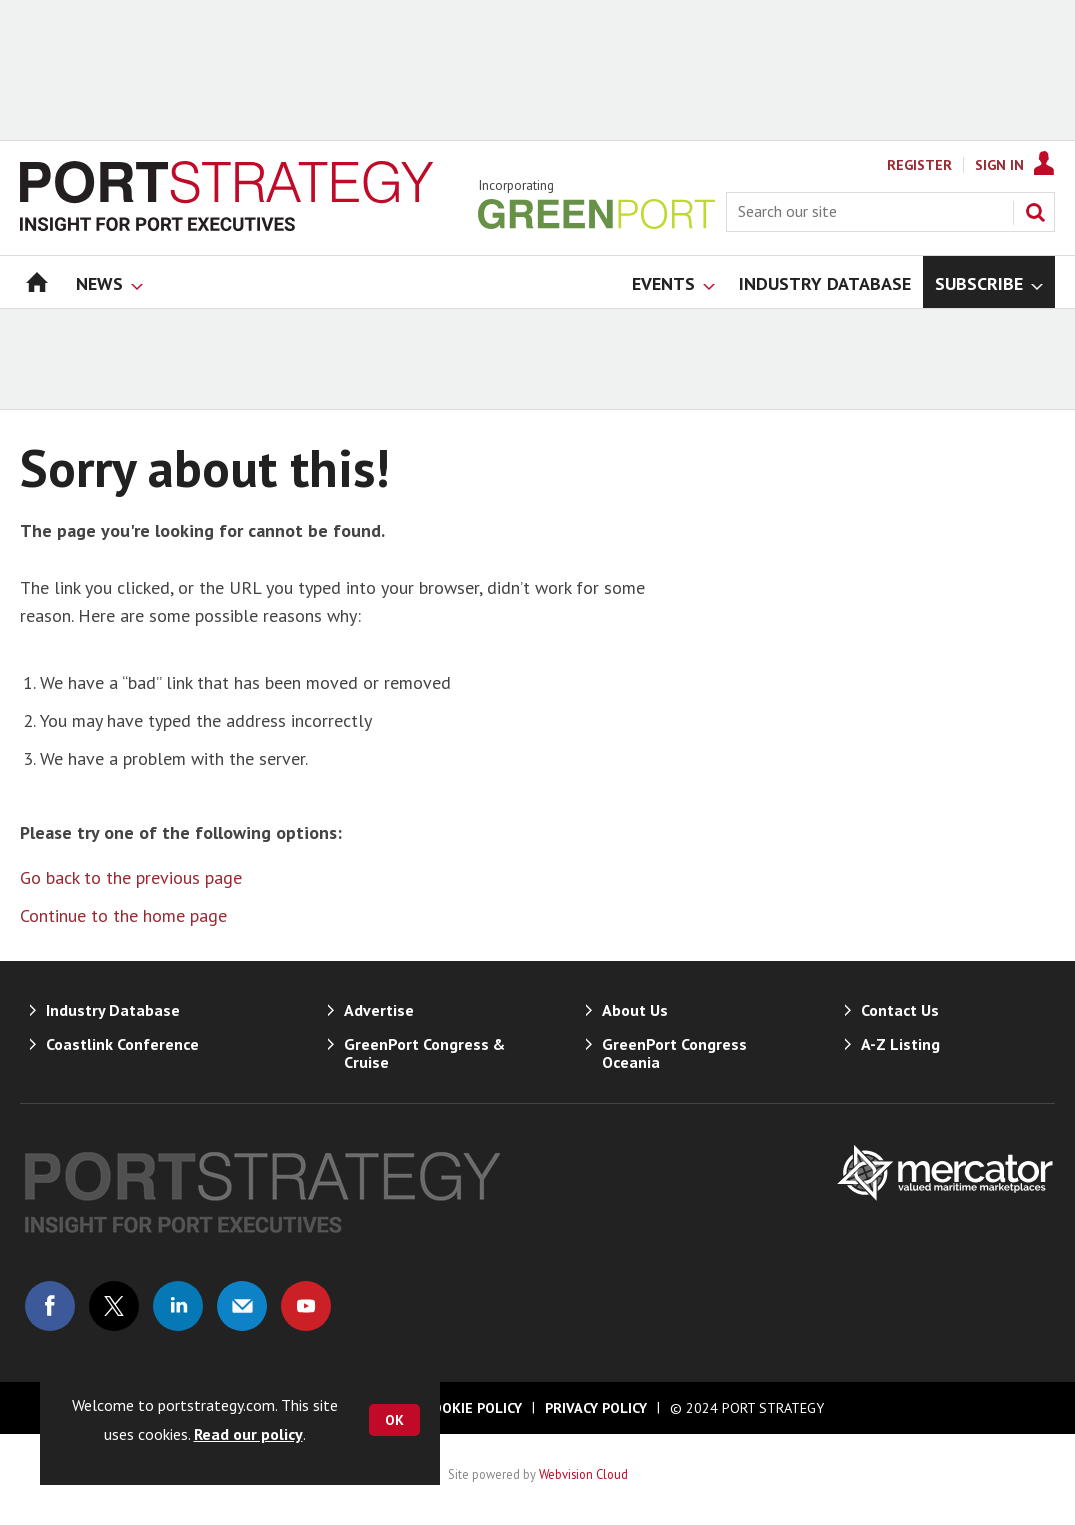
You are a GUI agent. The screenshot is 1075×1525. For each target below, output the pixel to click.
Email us (242, 1306)
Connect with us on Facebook (50, 1306)
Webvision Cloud (583, 1474)
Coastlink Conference (122, 1044)
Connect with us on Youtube (306, 1306)
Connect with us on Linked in (178, 1306)
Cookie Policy (473, 1408)
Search (1035, 212)
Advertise (379, 1010)
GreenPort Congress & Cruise (424, 1053)
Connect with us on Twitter (114, 1306)
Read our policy (248, 1434)
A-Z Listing (900, 1044)
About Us (635, 1010)
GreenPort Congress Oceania (674, 1053)
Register (919, 165)
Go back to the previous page (131, 877)
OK (394, 1420)
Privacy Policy (596, 1408)
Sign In (999, 165)
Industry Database (113, 1010)
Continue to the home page (123, 915)
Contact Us (900, 1010)
